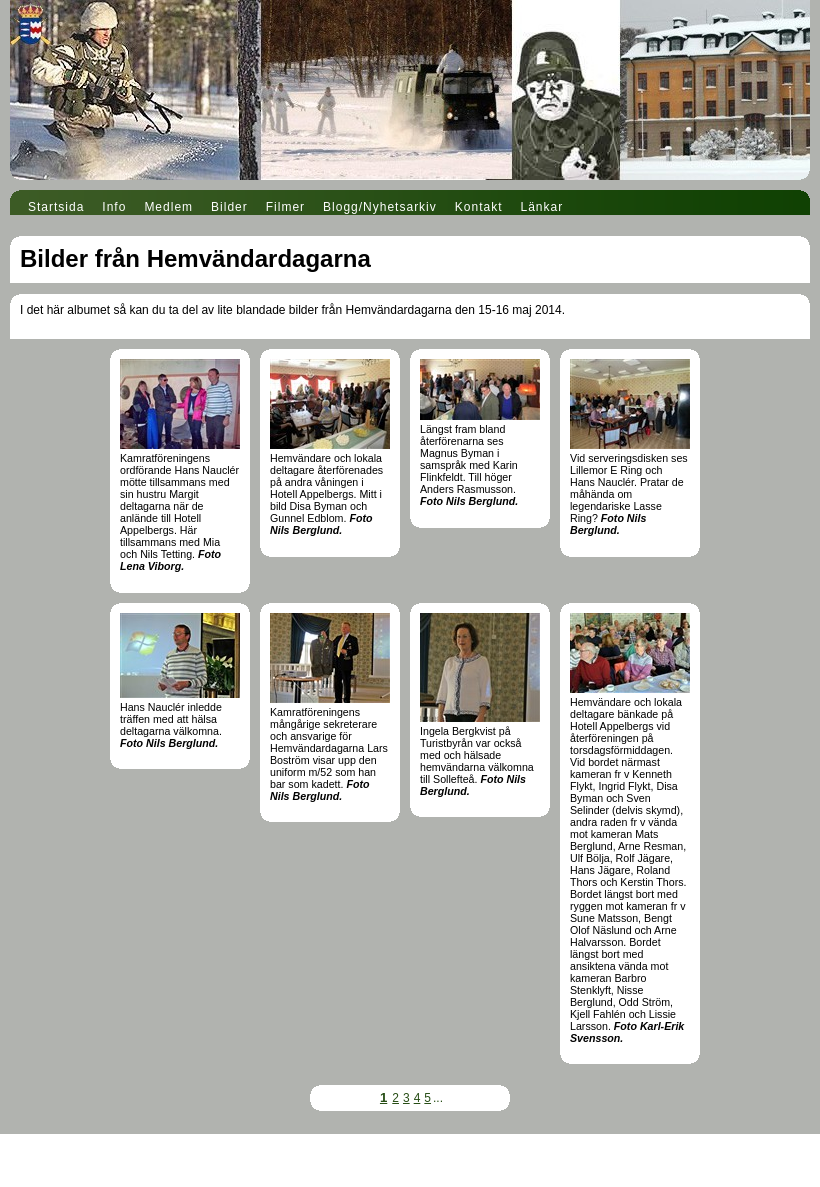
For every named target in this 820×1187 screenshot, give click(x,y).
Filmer (285, 207)
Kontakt (479, 207)
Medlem (168, 207)
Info (114, 207)
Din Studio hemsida (410, 1175)
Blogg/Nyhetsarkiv (380, 207)
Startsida (56, 207)
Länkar (542, 207)
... (438, 1098)
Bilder (229, 207)
